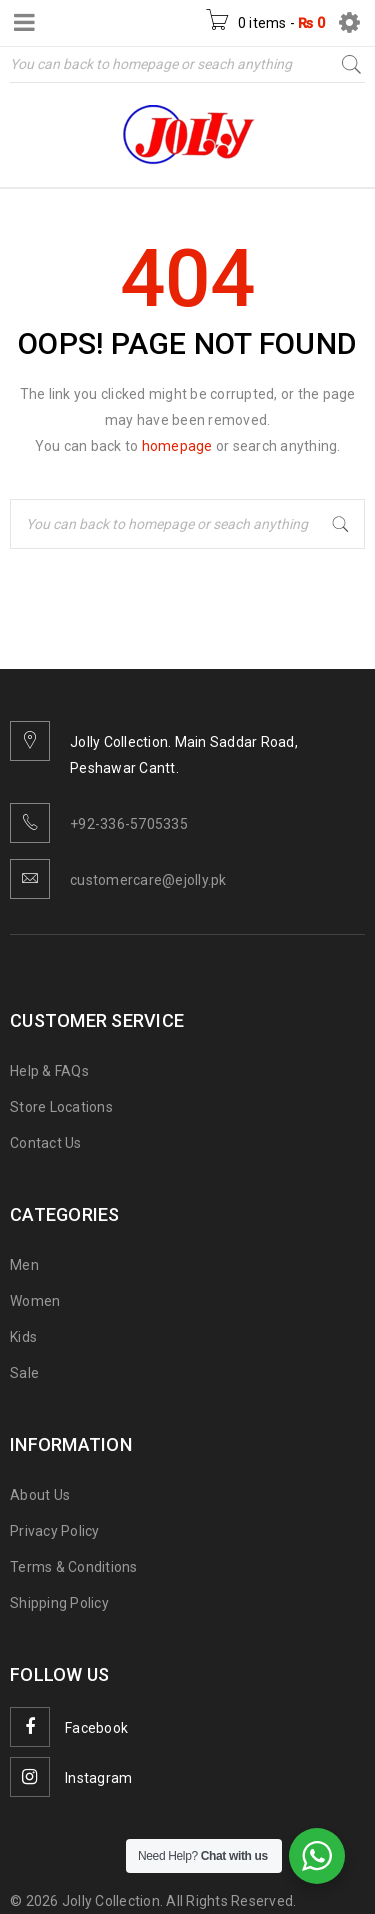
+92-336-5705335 (129, 824)
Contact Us (46, 1143)
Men (24, 1265)
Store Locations (61, 1107)
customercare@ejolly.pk (148, 880)
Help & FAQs (49, 1071)
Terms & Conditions (74, 1567)
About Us (40, 1495)
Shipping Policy (59, 1603)
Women (35, 1301)
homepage (177, 446)
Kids (23, 1337)
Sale (24, 1373)
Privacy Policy (55, 1531)
